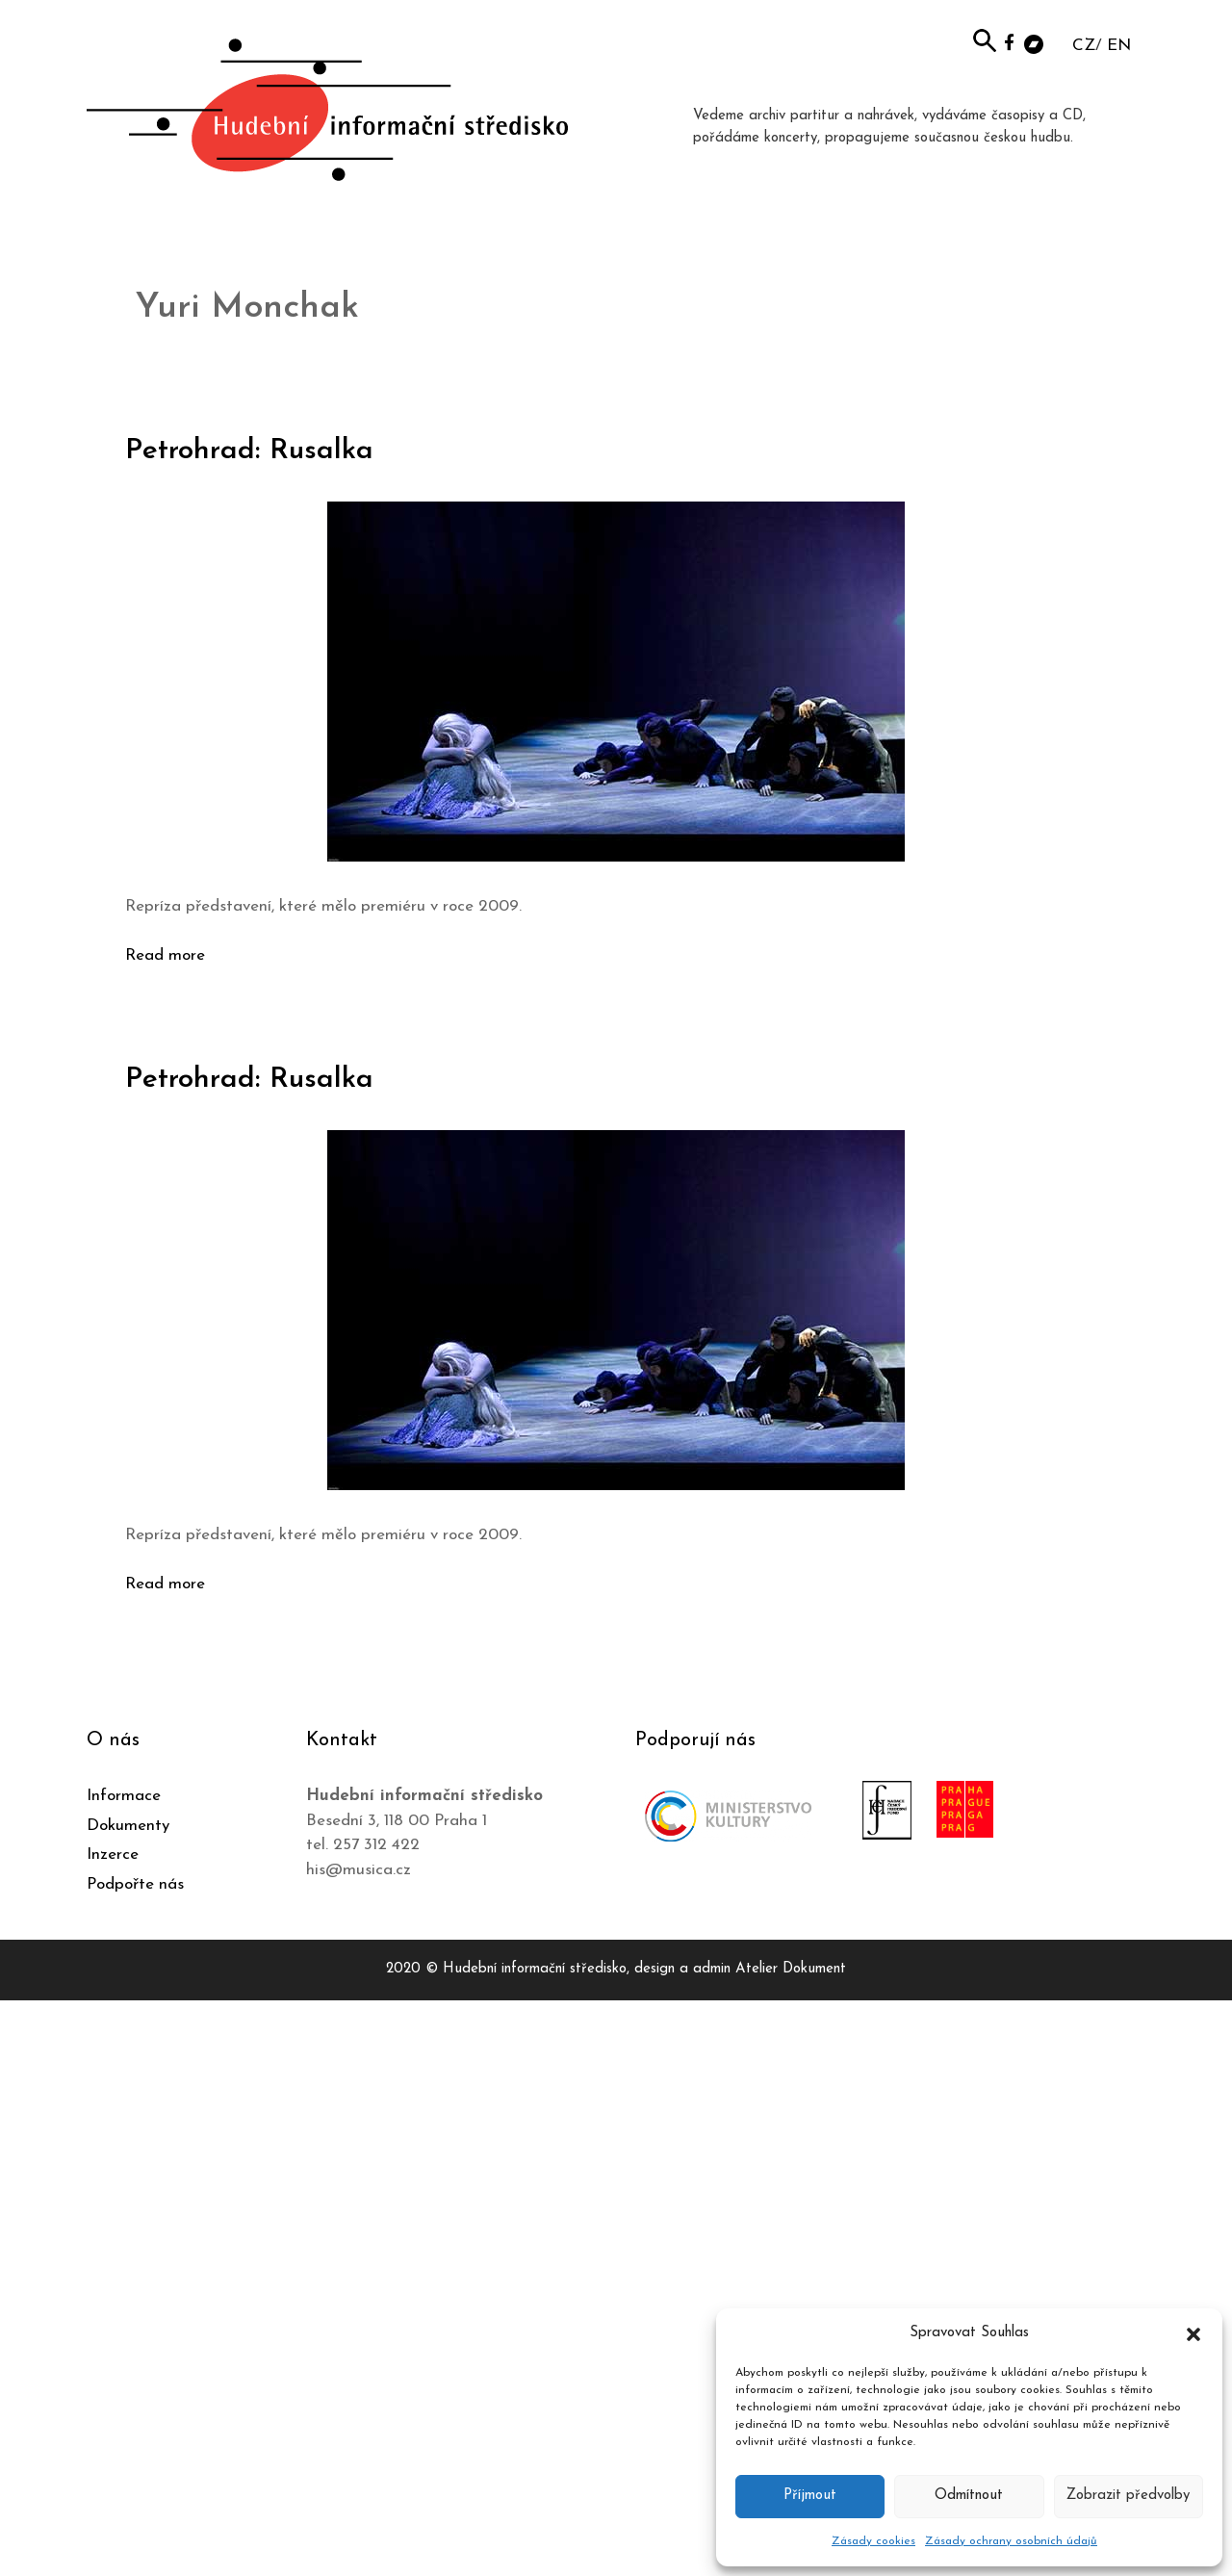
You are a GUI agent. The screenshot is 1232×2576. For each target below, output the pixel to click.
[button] (1193, 2333)
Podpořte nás (135, 1884)
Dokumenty (128, 1825)
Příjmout (809, 2495)
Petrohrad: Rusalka (249, 451)
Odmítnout (969, 2495)
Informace (124, 1796)
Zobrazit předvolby (1128, 2495)
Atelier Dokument (790, 1969)
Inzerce (113, 1854)
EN (1119, 46)
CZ (1083, 46)
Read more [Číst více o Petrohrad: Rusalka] (165, 955)
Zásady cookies (873, 2541)
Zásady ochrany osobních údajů (1011, 2541)
